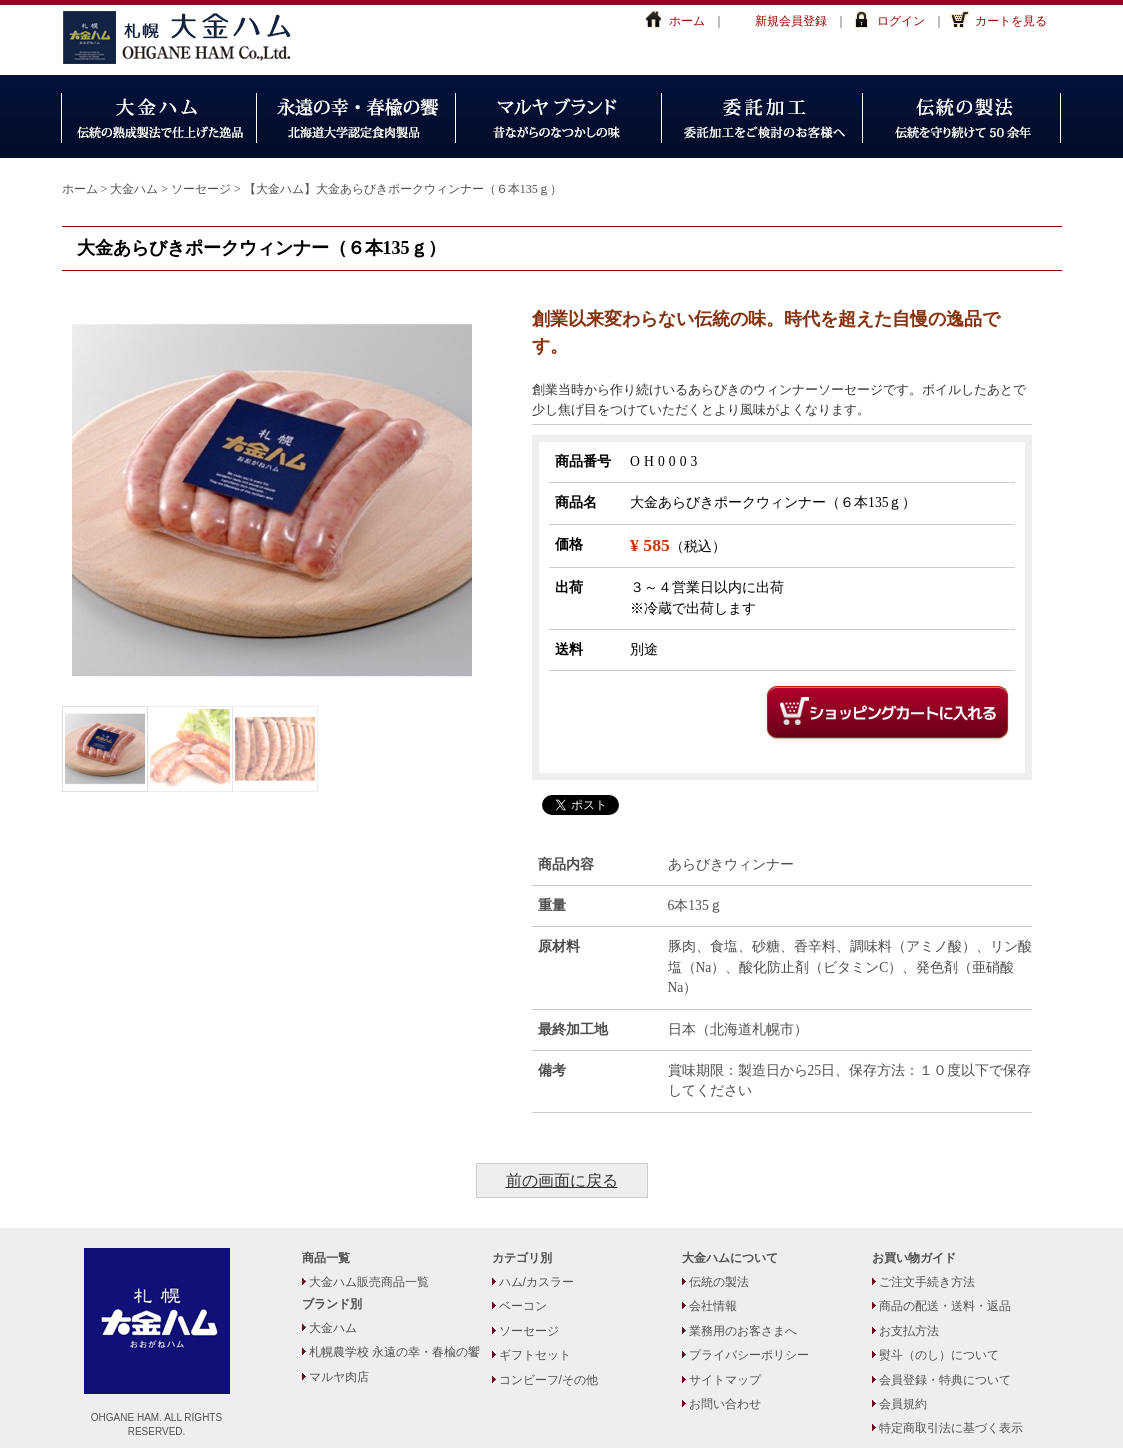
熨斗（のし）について (939, 1355)
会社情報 (713, 1306)
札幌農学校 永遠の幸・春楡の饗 (394, 1352)
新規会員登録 (791, 21)
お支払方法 (909, 1331)
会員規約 (903, 1404)
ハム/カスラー (536, 1282)
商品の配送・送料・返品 (945, 1306)
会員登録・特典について (945, 1380)
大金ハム (187, 37)
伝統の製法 (719, 1282)
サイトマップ (725, 1380)
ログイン (901, 21)
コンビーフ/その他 (548, 1380)
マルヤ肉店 (339, 1377)
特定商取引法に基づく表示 (951, 1428)
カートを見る (1011, 21)
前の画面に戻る (562, 1181)
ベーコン (523, 1306)
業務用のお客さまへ (743, 1331)
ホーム (687, 21)
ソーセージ (529, 1331)
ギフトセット (535, 1355)
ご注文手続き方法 (927, 1282)
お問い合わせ (725, 1404)
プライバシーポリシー (749, 1355)
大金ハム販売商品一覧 (369, 1282)
